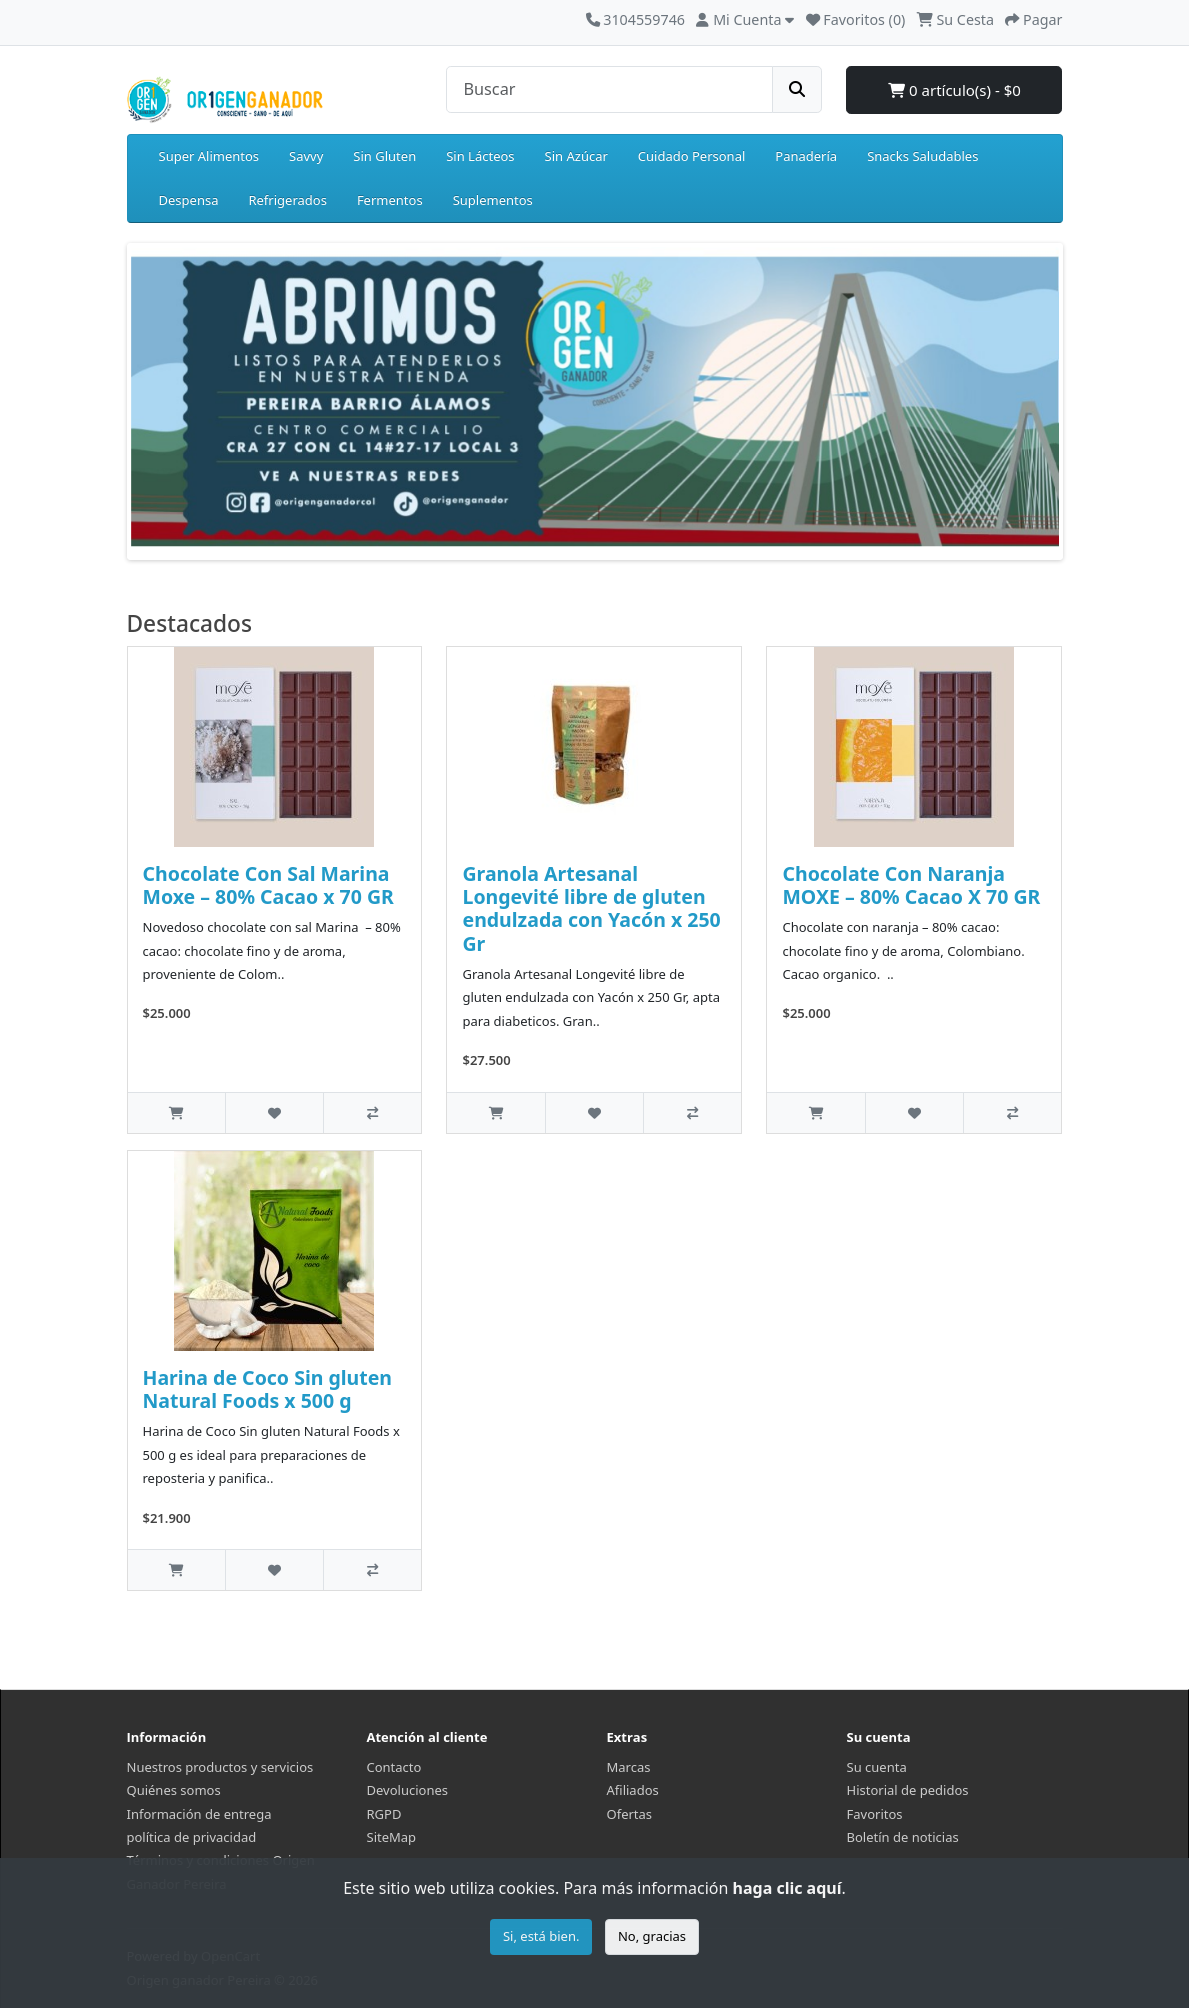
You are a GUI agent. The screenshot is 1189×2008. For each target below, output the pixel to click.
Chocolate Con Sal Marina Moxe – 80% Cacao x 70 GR (268, 885)
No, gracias (652, 1936)
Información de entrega (199, 1814)
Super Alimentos (209, 156)
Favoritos (875, 1814)
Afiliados (633, 1790)
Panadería (806, 156)
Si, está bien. (541, 1936)
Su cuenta (877, 1767)
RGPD (384, 1814)
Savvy (306, 156)
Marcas (629, 1767)
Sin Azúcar (576, 156)
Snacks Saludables (922, 156)
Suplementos (493, 200)
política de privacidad (192, 1837)
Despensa (189, 200)
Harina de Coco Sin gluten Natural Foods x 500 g (268, 1389)
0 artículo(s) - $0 (954, 90)
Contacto (394, 1767)
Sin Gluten (384, 156)
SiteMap (392, 1837)
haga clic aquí (787, 1888)
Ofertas (630, 1814)
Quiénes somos (174, 1790)
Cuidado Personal (691, 156)
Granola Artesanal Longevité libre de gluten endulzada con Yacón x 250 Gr (591, 908)
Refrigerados (287, 200)
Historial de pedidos (908, 1790)
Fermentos (390, 200)
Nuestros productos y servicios (220, 1767)
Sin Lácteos (480, 156)
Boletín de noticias (903, 1837)
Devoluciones (407, 1790)
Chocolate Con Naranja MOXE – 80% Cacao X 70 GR (911, 885)
